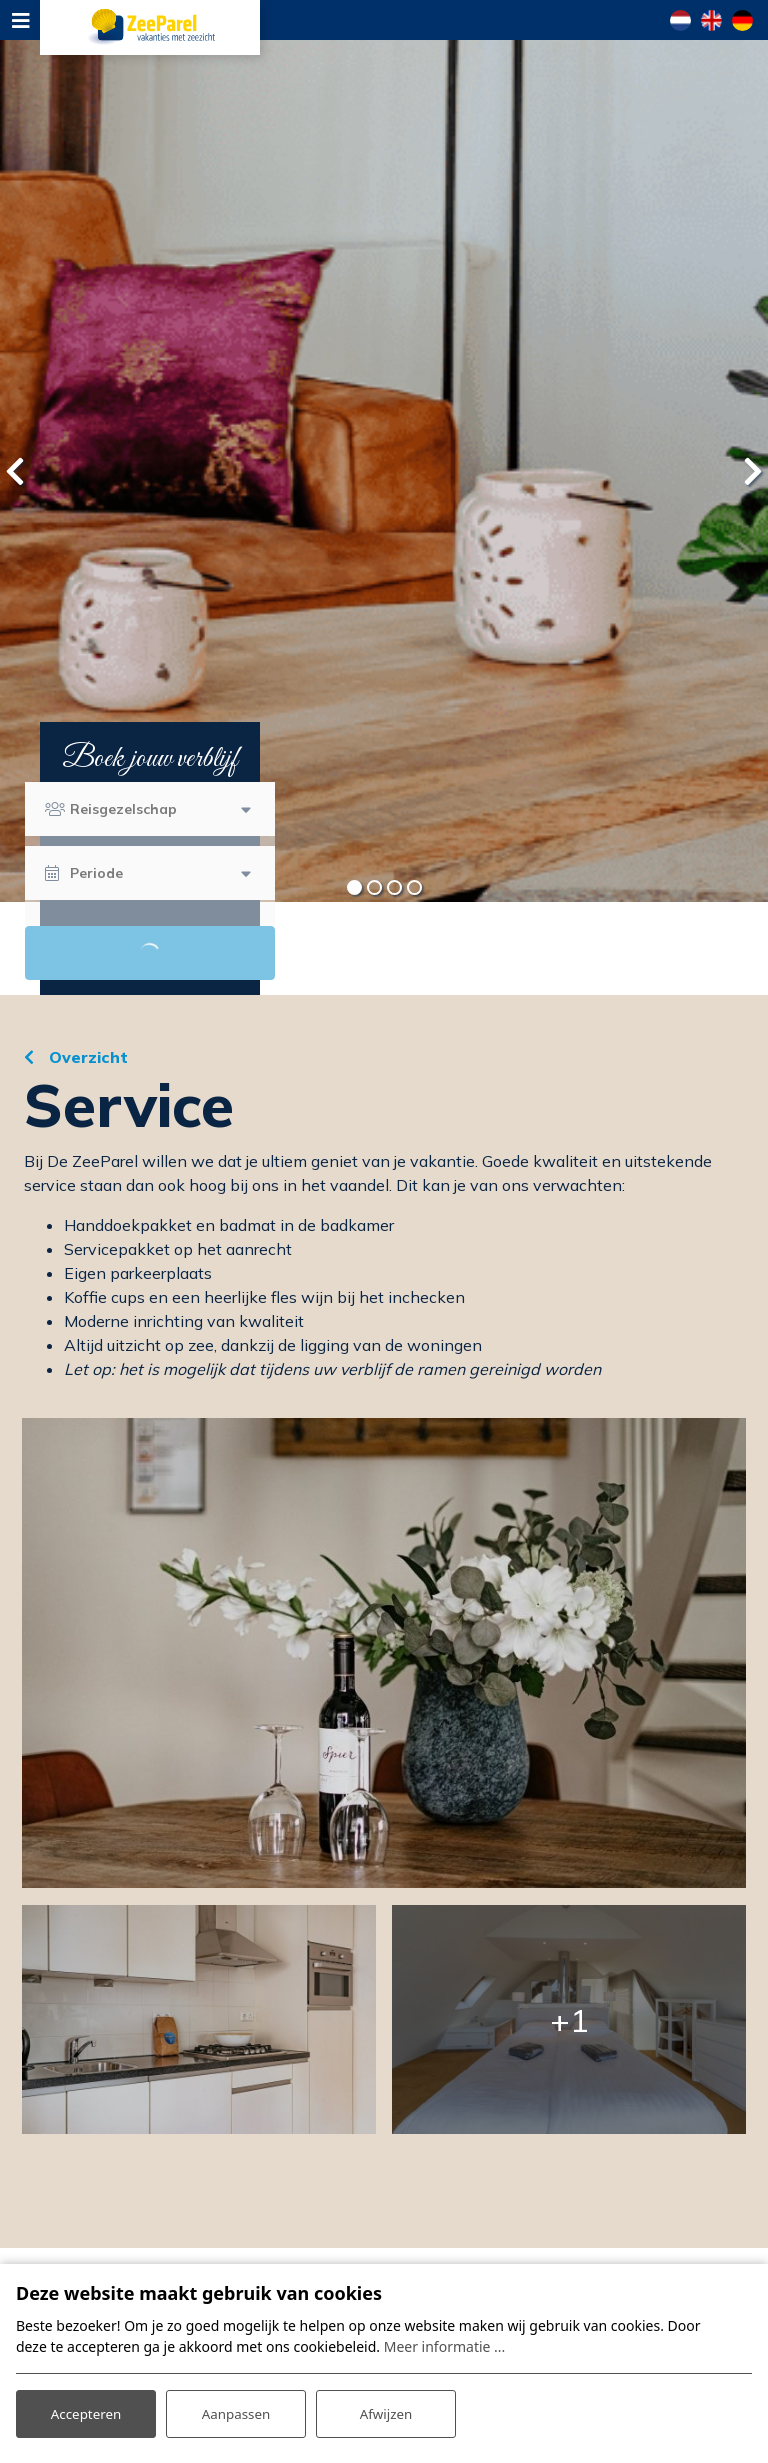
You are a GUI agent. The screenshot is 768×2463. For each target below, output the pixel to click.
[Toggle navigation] (20, 20)
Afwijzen (385, 2411)
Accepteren (86, 2411)
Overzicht (86, 1057)
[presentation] (15, 471)
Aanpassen (236, 2411)
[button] (354, 887)
